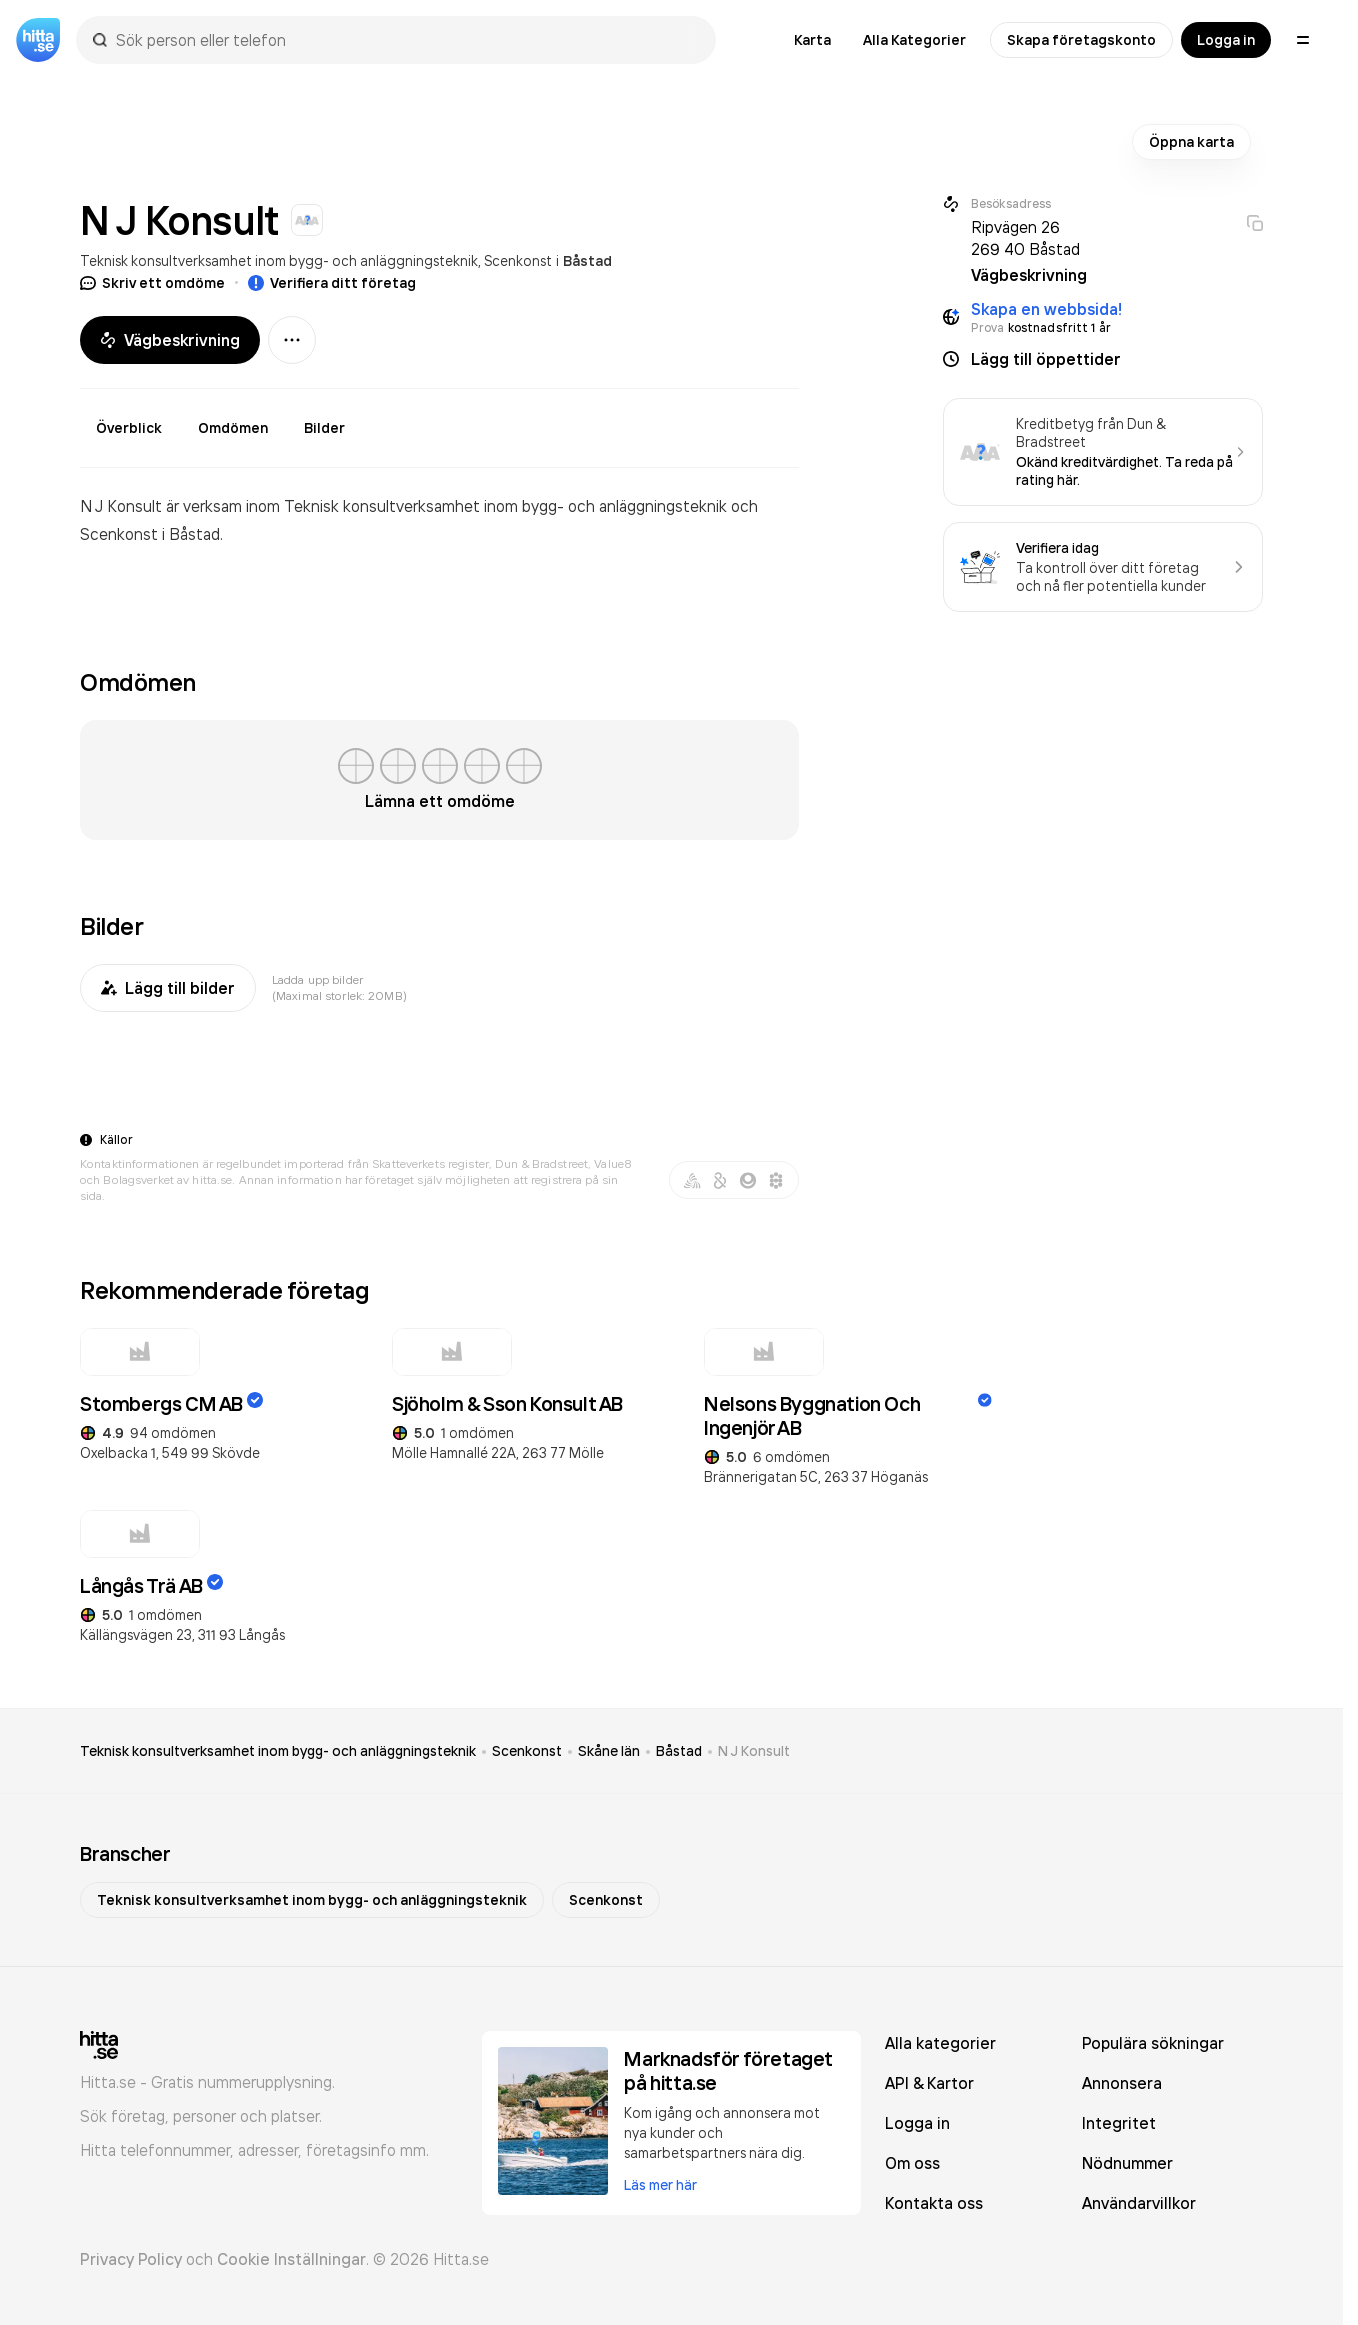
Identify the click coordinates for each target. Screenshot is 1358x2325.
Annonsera (1122, 2083)
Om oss (912, 2163)
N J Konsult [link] (754, 1751)
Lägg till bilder (168, 988)
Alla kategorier (940, 2043)
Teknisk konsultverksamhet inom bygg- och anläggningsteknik (279, 260)
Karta (812, 40)
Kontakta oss (934, 2203)
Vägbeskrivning (170, 340)
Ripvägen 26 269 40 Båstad (1025, 238)
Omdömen (233, 428)
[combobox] (406, 40)
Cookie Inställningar (291, 2259)
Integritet (1119, 2123)
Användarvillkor (1139, 2203)
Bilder (324, 428)
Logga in (1226, 40)
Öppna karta (1191, 142)
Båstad (587, 261)
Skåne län (609, 1751)
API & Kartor (929, 2083)
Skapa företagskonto (1081, 40)
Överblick (129, 428)
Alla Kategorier (914, 40)
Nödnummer (1127, 2163)
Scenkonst (518, 260)
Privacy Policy (131, 2259)
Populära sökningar (1153, 2043)
